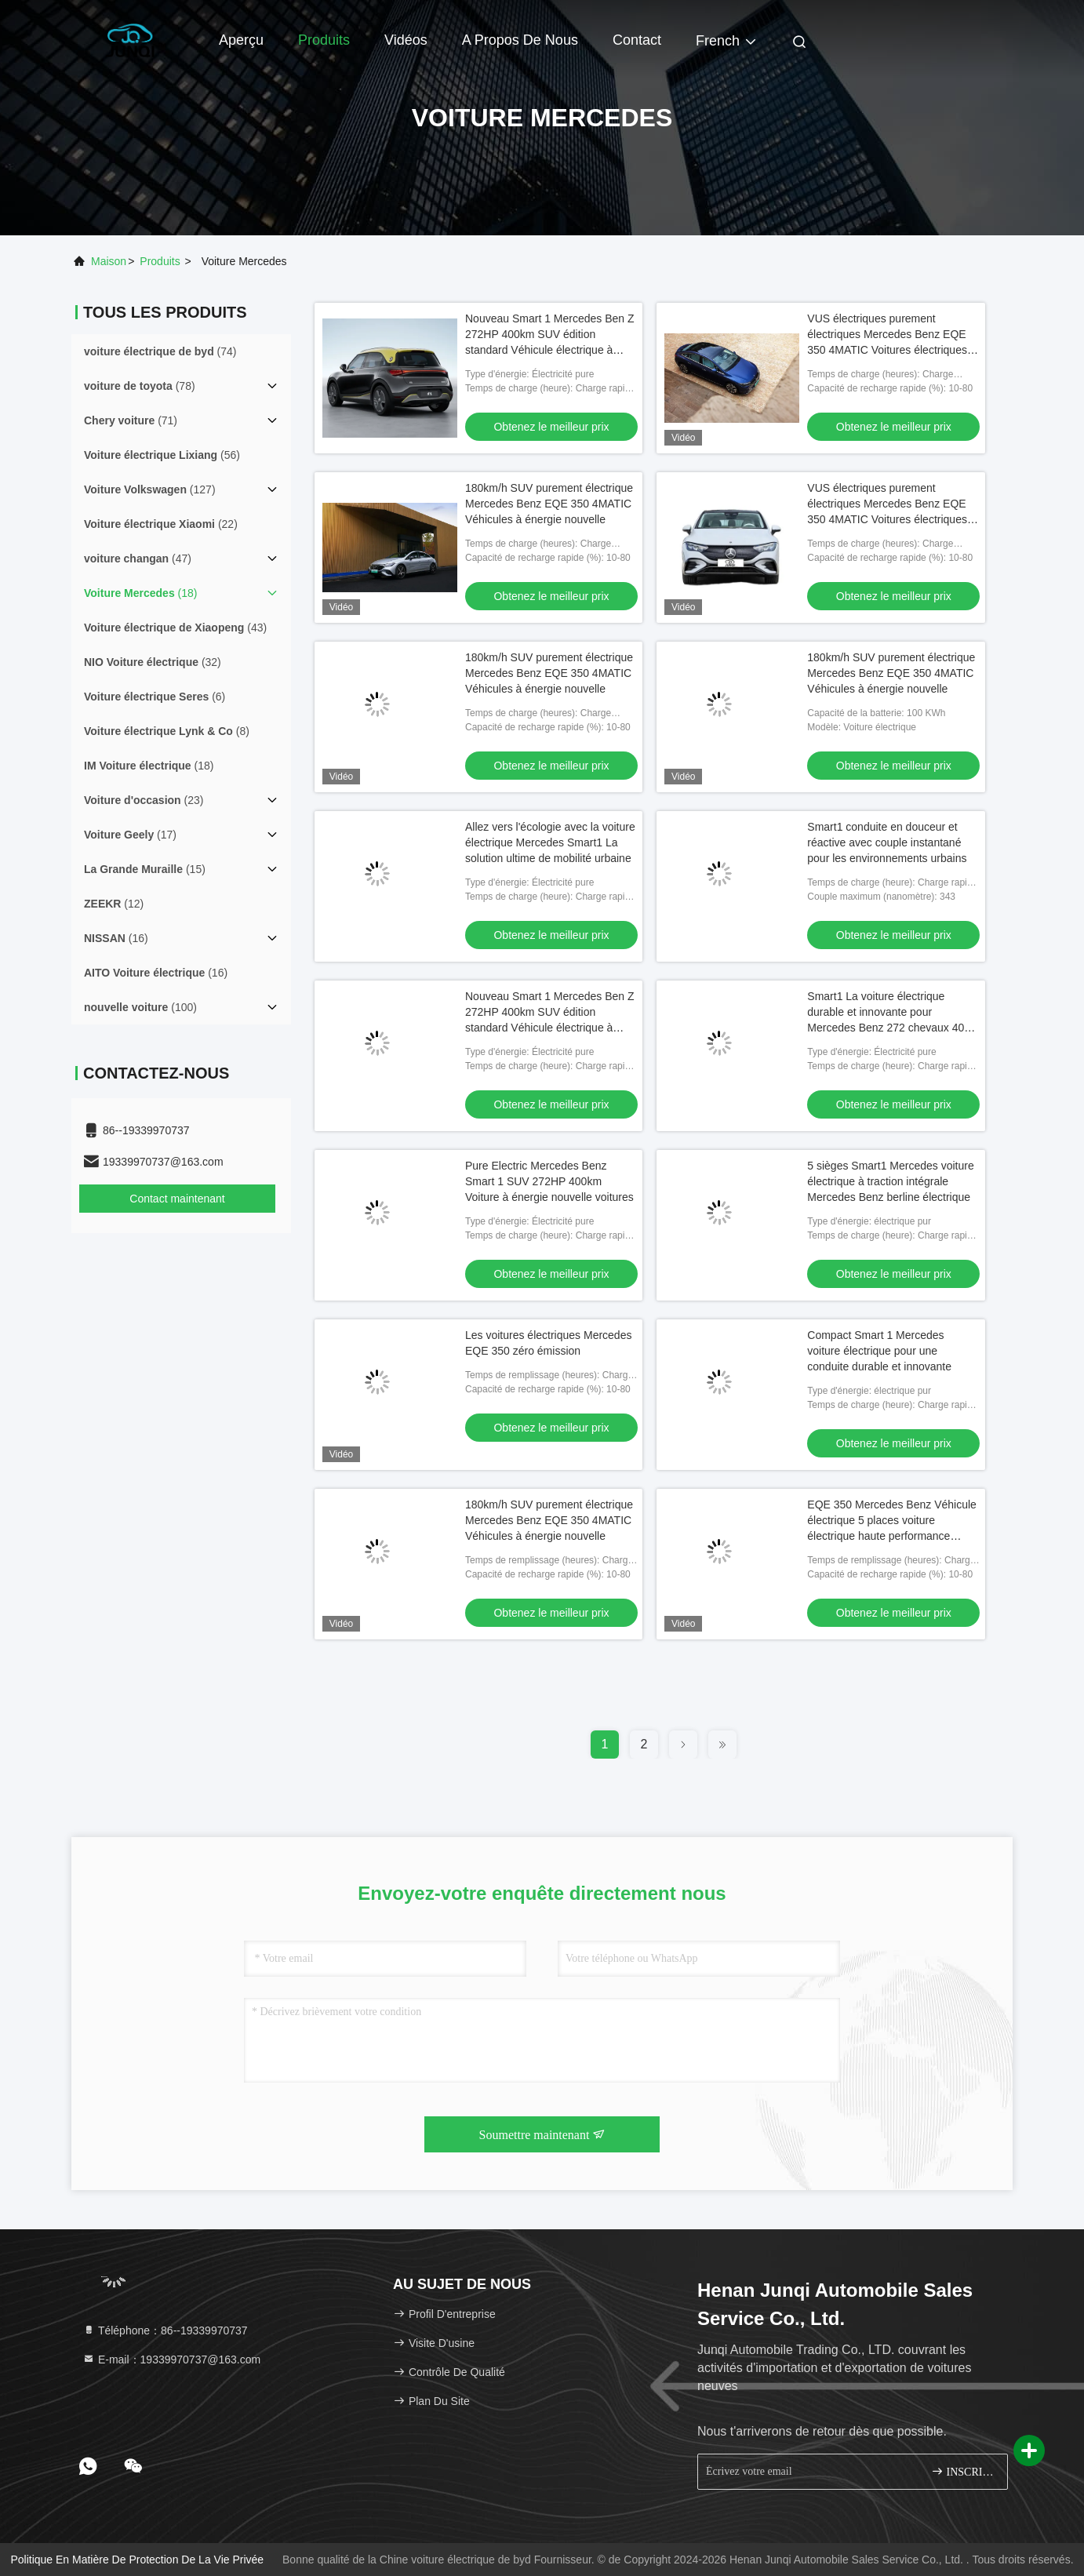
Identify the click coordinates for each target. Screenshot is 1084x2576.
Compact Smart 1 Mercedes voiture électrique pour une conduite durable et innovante (879, 1351)
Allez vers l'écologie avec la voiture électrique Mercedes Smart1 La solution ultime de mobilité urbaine (550, 842)
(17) (130, 834)
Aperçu (241, 40)
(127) (150, 489)
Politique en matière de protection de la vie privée (137, 2559)
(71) (130, 420)
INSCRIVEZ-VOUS (963, 2471)
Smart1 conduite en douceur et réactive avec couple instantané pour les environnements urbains (886, 842)
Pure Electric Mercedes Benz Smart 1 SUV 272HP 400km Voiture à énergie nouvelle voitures (549, 1181)
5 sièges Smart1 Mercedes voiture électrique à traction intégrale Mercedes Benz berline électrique (890, 1181)
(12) (114, 903)
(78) (139, 386)
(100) (140, 1007)
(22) (161, 524)
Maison (108, 261)
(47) (137, 558)
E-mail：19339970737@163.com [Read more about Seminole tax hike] (171, 2359)
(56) (162, 455)
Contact (637, 40)
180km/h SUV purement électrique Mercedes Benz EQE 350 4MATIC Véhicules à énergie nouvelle (549, 504)
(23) (143, 800)
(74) (160, 351)
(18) (140, 593)
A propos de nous (520, 40)
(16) (116, 938)
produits (160, 261)
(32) (152, 662)
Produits (324, 40)
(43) (175, 627)
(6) (154, 696)
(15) (145, 869)
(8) (166, 731)
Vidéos (405, 40)
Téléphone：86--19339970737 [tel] (165, 2330)
